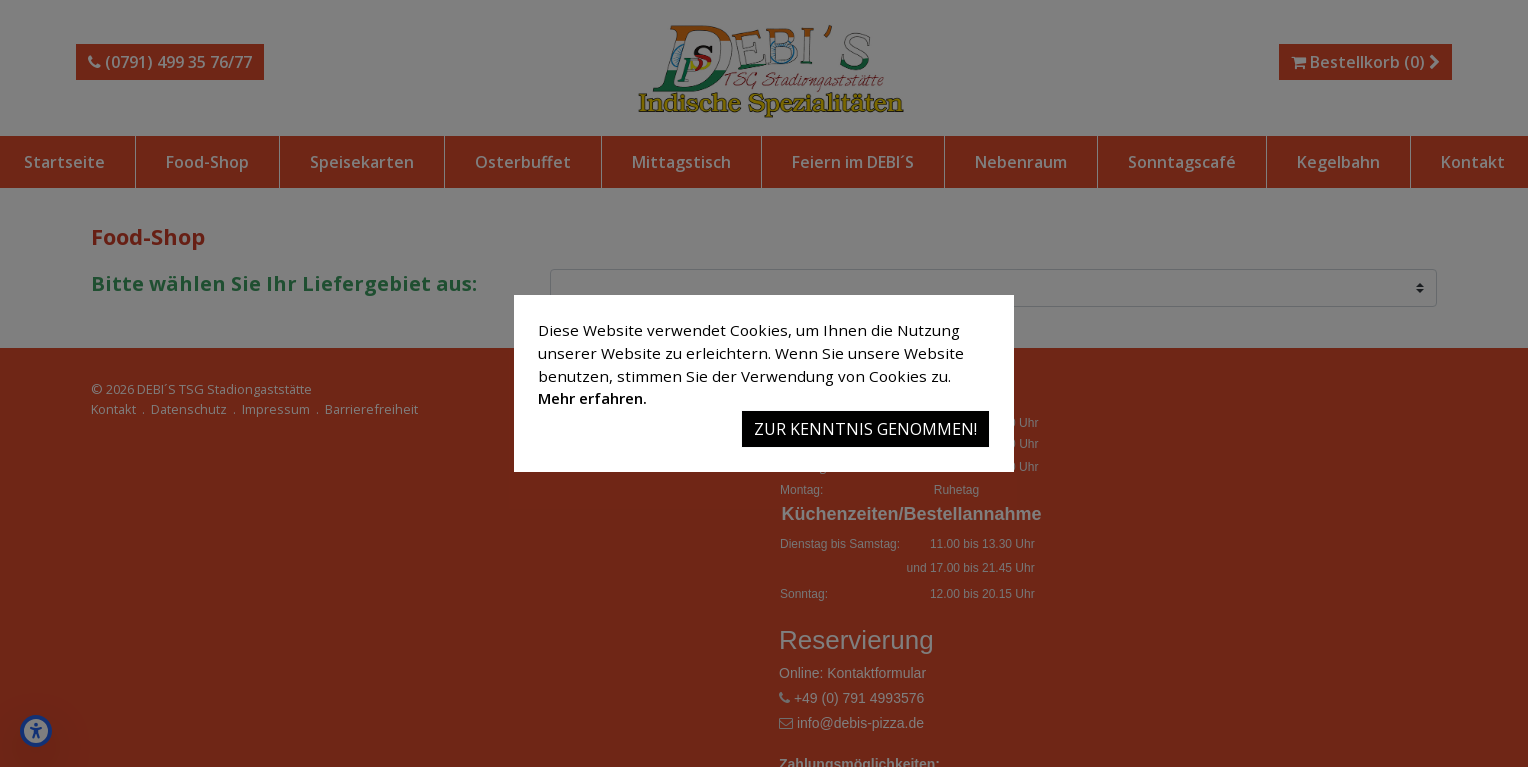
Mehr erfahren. (592, 398)
